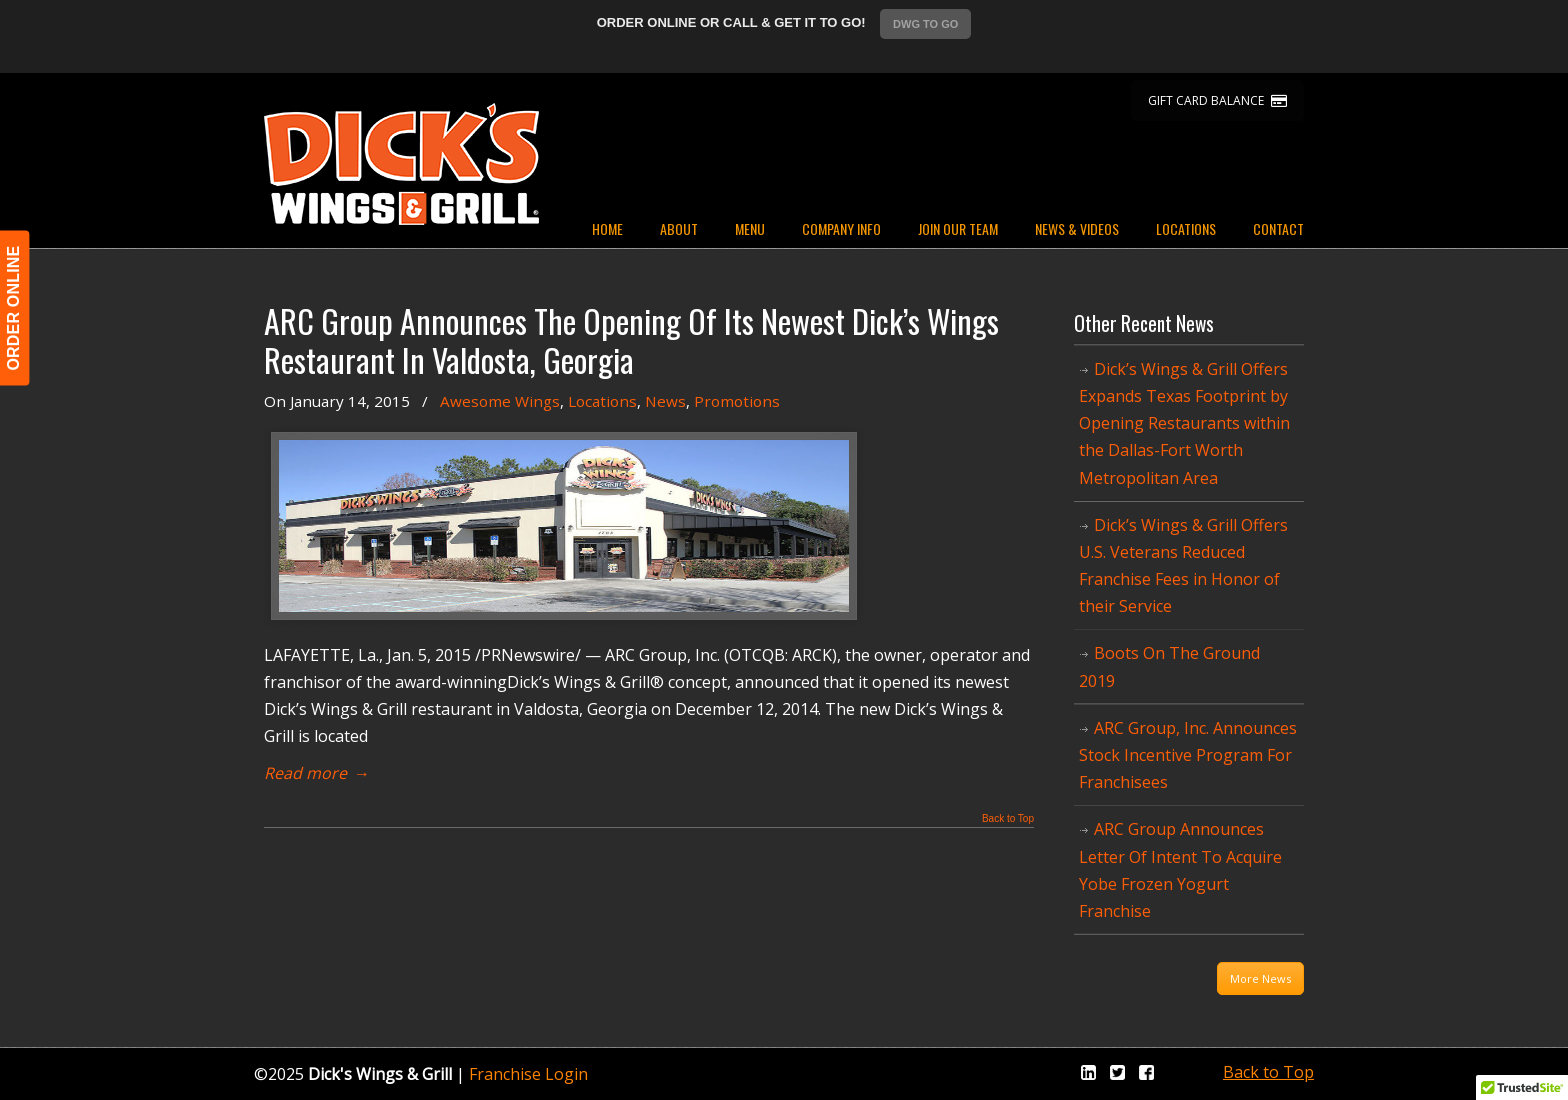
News (665, 401)
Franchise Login (528, 1074)
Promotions (737, 401)
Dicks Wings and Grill (401, 164)
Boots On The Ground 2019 (1169, 666)
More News (1260, 978)
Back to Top (1008, 819)
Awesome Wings (500, 401)
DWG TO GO (925, 24)
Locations (602, 401)
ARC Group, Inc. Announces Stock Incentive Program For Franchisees (1188, 755)
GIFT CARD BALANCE (1217, 100)
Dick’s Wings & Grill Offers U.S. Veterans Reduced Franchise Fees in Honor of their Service (1183, 566)
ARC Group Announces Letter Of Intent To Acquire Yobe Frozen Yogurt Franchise (1180, 870)
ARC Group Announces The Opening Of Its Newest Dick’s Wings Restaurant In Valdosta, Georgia (631, 340)
